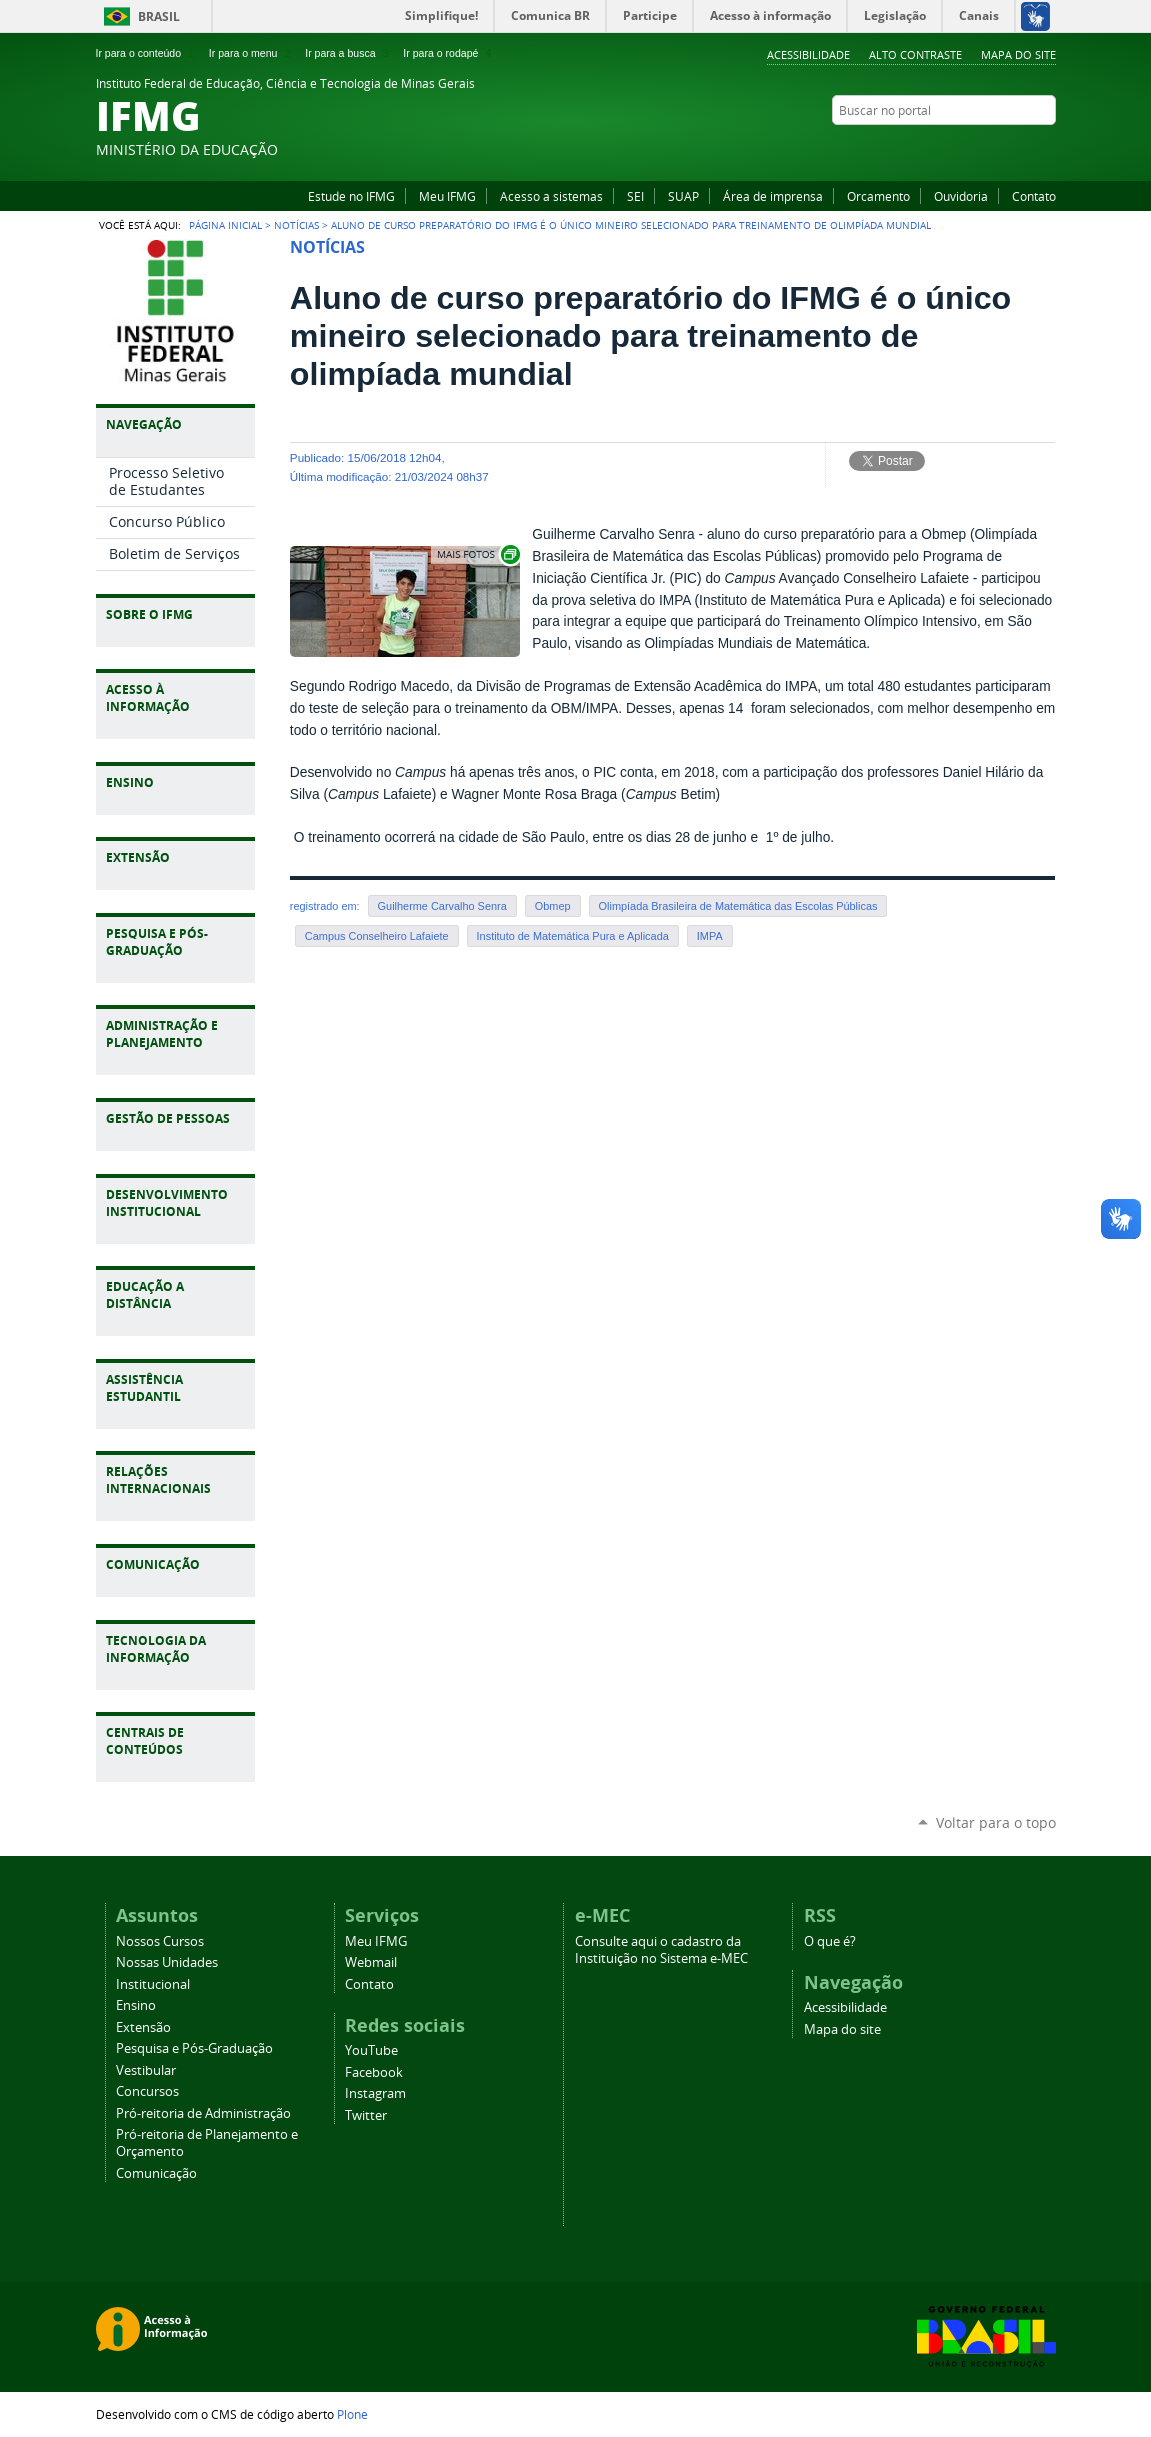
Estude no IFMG (351, 196)
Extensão (143, 2027)
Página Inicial (225, 225)
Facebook (996, 149)
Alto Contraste (915, 54)
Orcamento (878, 196)
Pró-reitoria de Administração (203, 2113)
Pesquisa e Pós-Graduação (194, 2048)
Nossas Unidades (167, 1962)
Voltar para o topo (996, 1822)
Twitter (1046, 149)
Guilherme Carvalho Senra (442, 906)
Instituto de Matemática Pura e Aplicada (573, 936)
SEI (635, 196)
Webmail (371, 1962)
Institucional (153, 1984)
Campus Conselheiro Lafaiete (377, 936)
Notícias (296, 225)
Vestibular (146, 2070)
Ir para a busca (348, 53)
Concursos (147, 2091)
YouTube (971, 149)
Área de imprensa (773, 196)
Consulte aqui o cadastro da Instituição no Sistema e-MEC (661, 1950)
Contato (1034, 196)
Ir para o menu (251, 53)
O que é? (830, 1941)
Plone (352, 2414)
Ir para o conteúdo (147, 53)
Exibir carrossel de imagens (477, 554)
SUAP (683, 196)
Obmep (553, 906)
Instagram (1021, 149)
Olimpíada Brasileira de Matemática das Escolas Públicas (738, 906)
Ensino (136, 2005)
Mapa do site (1018, 54)
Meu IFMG (447, 196)
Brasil (159, 16)
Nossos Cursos (160, 1941)
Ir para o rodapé (449, 53)
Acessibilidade (808, 54)
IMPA (710, 936)
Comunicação (156, 2173)
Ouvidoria (961, 196)
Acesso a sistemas (551, 196)
